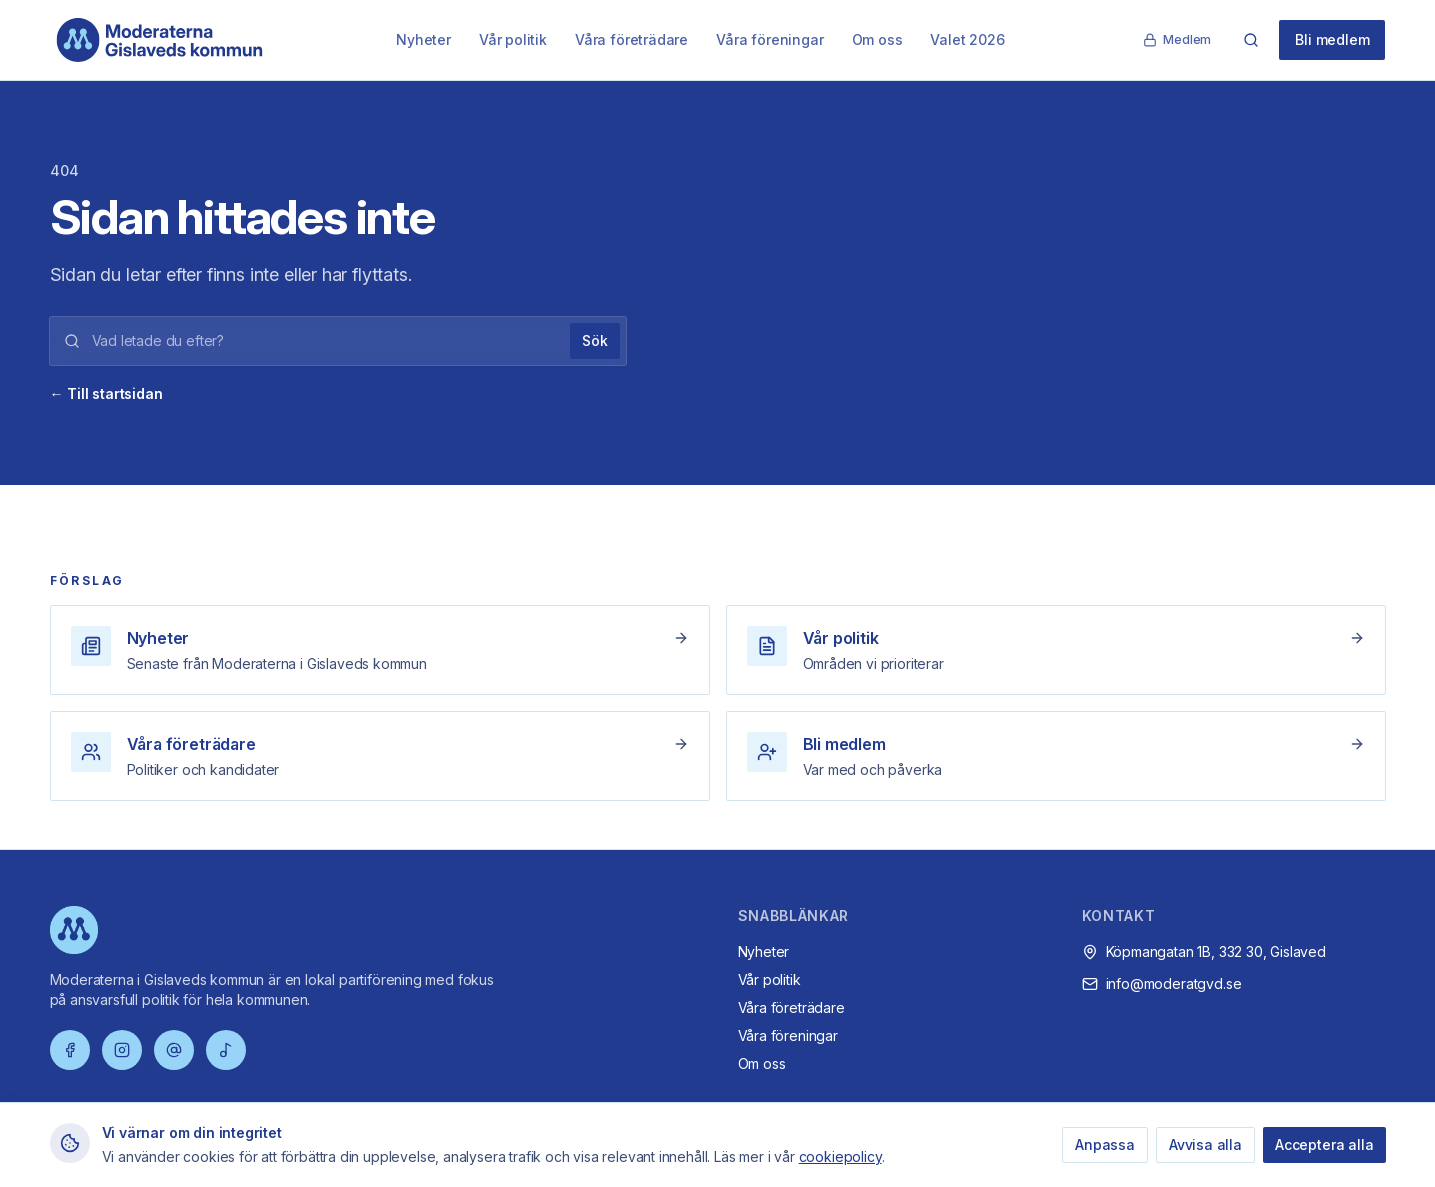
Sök (594, 340)
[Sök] (1251, 40)
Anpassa (1105, 1144)
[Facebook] (70, 1050)
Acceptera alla (1324, 1144)
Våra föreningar (769, 39)
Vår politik (513, 39)
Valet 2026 (967, 39)
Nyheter (423, 39)
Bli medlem (1332, 39)
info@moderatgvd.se (1174, 983)
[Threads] (174, 1050)
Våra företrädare (631, 39)
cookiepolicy (840, 1156)
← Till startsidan (106, 393)
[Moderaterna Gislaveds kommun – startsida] (160, 40)
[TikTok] (226, 1050)
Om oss (877, 39)
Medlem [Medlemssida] (1177, 39)
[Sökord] (325, 341)
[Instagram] (122, 1050)
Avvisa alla (1205, 1144)
